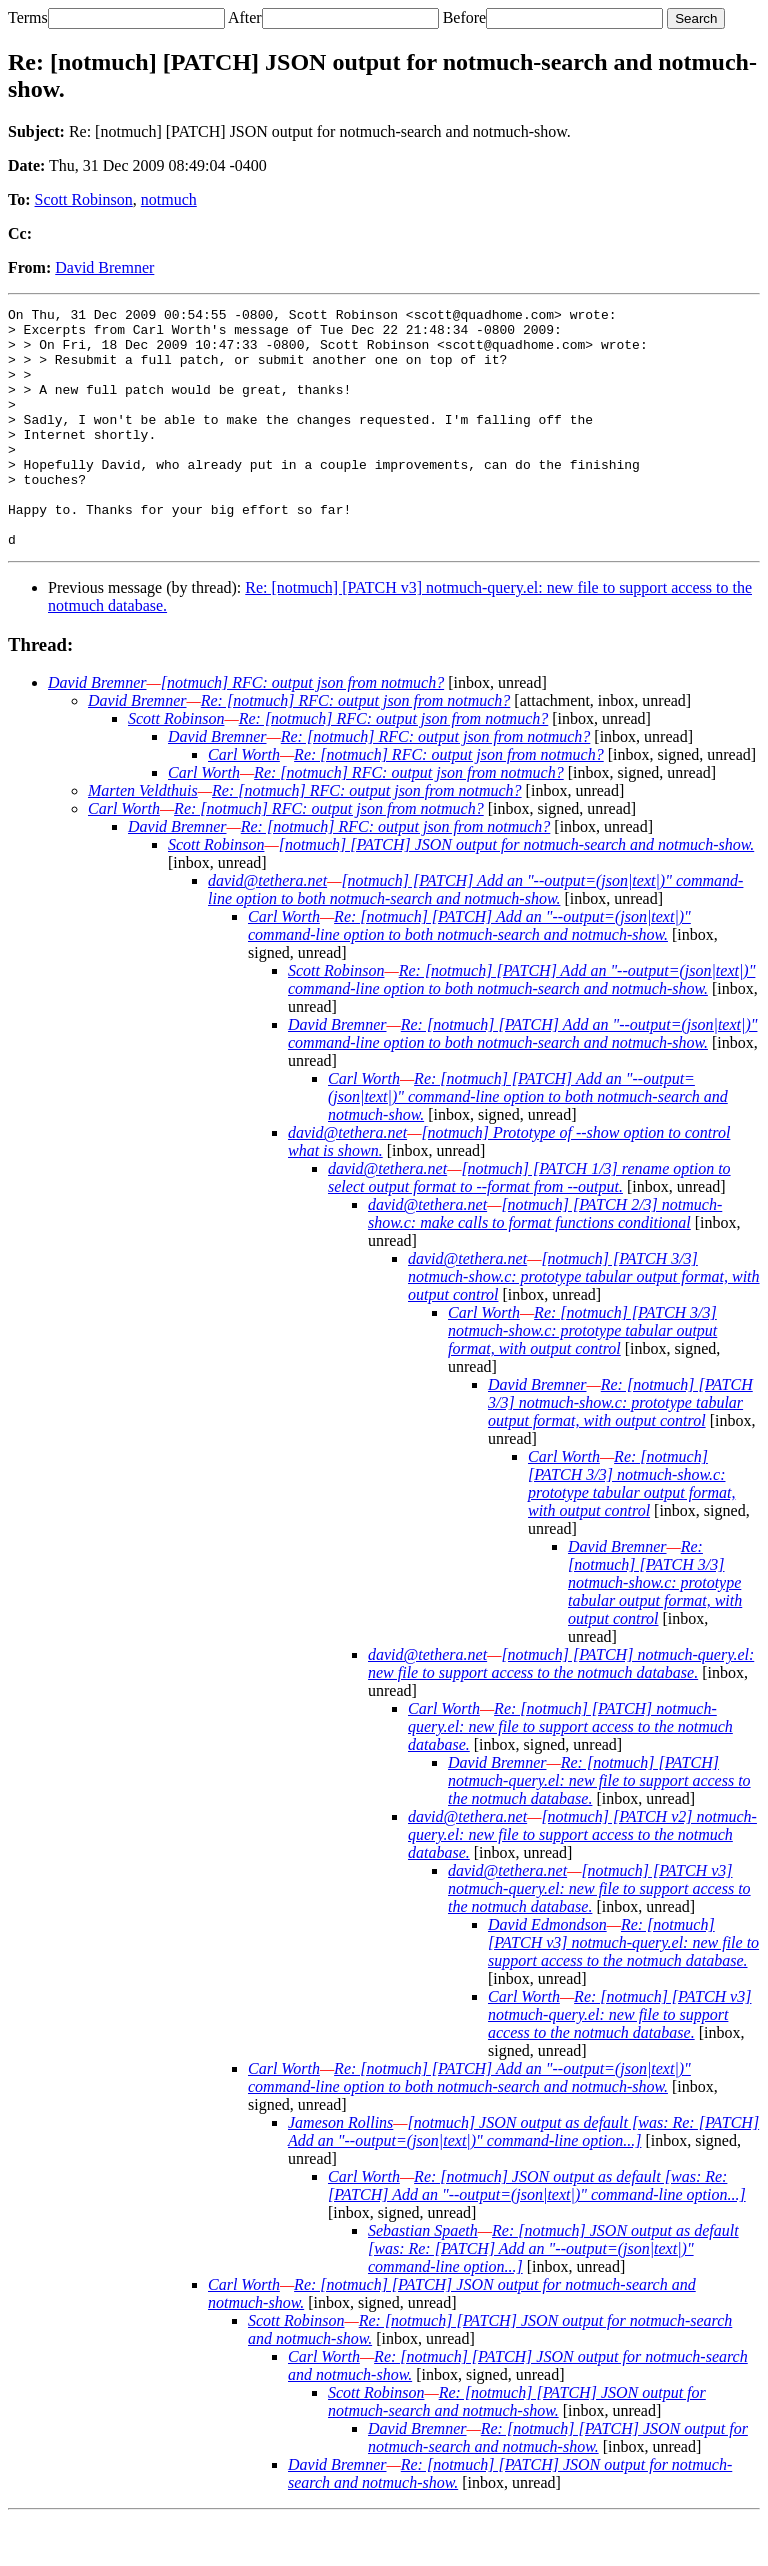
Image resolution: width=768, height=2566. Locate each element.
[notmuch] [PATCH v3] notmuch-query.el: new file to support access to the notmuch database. (599, 1936)
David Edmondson (547, 1972)
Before (465, 17)
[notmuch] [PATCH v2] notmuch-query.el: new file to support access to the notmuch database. (582, 1882)
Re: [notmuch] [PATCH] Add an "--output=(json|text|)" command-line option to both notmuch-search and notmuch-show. (469, 973)
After (245, 17)
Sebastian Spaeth (423, 2278)
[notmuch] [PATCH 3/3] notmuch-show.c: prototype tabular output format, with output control (584, 1324)
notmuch (169, 199)
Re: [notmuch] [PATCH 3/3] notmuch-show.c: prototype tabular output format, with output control (582, 1378)
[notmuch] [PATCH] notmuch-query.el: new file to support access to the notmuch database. (561, 1711)
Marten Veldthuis (143, 838)
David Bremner (104, 267)
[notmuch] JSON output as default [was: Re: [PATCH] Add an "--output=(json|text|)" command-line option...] (523, 2179)
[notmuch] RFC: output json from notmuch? (302, 730)
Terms (28, 17)
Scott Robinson (84, 199)
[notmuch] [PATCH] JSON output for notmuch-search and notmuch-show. (517, 892)
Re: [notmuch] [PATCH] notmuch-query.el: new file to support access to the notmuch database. (570, 1774)
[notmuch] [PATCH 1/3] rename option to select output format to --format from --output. (529, 1225)
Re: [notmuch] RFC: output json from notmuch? (356, 748)
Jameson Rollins (340, 2170)
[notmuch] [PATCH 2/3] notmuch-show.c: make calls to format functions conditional (545, 1261)
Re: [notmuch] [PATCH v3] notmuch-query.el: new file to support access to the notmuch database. (623, 1990)
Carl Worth (244, 802)
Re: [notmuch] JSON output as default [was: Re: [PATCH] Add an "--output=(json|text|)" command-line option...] (537, 2233)
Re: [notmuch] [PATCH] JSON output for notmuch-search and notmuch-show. (517, 2449)
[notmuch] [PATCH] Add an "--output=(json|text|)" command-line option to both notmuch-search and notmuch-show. (475, 937)
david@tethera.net (267, 928)
